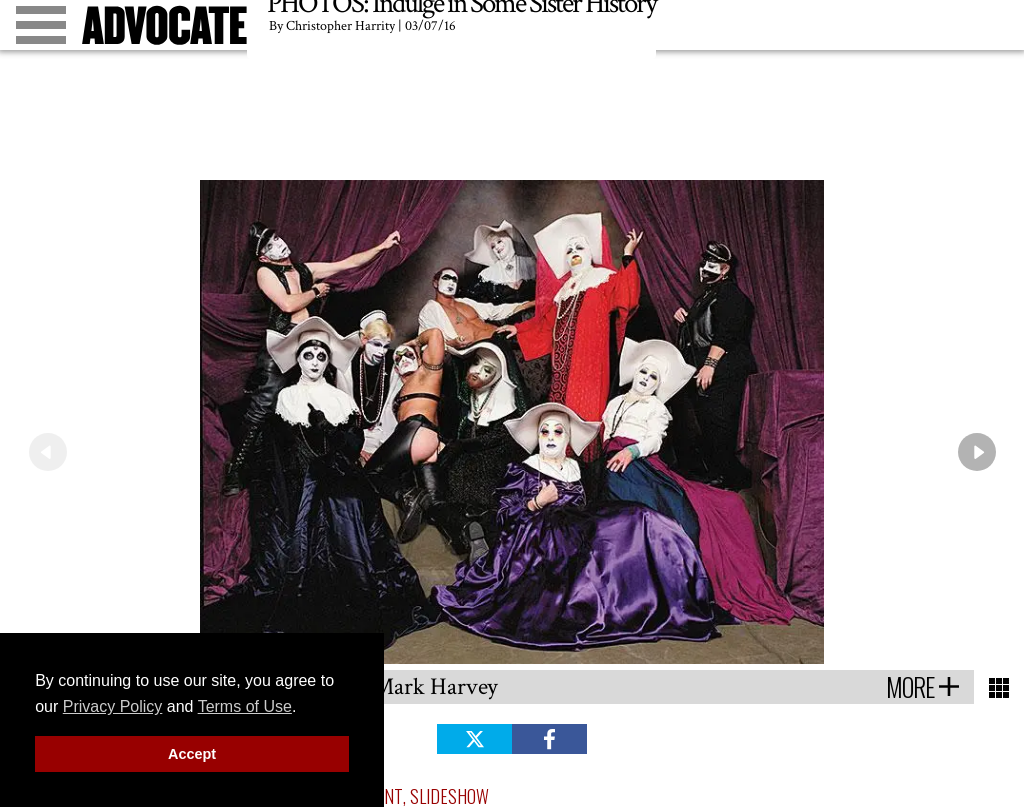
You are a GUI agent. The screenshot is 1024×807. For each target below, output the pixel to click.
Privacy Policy (113, 706)
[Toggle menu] (41, 25)
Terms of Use (245, 706)
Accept (192, 754)
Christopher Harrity (340, 26)
